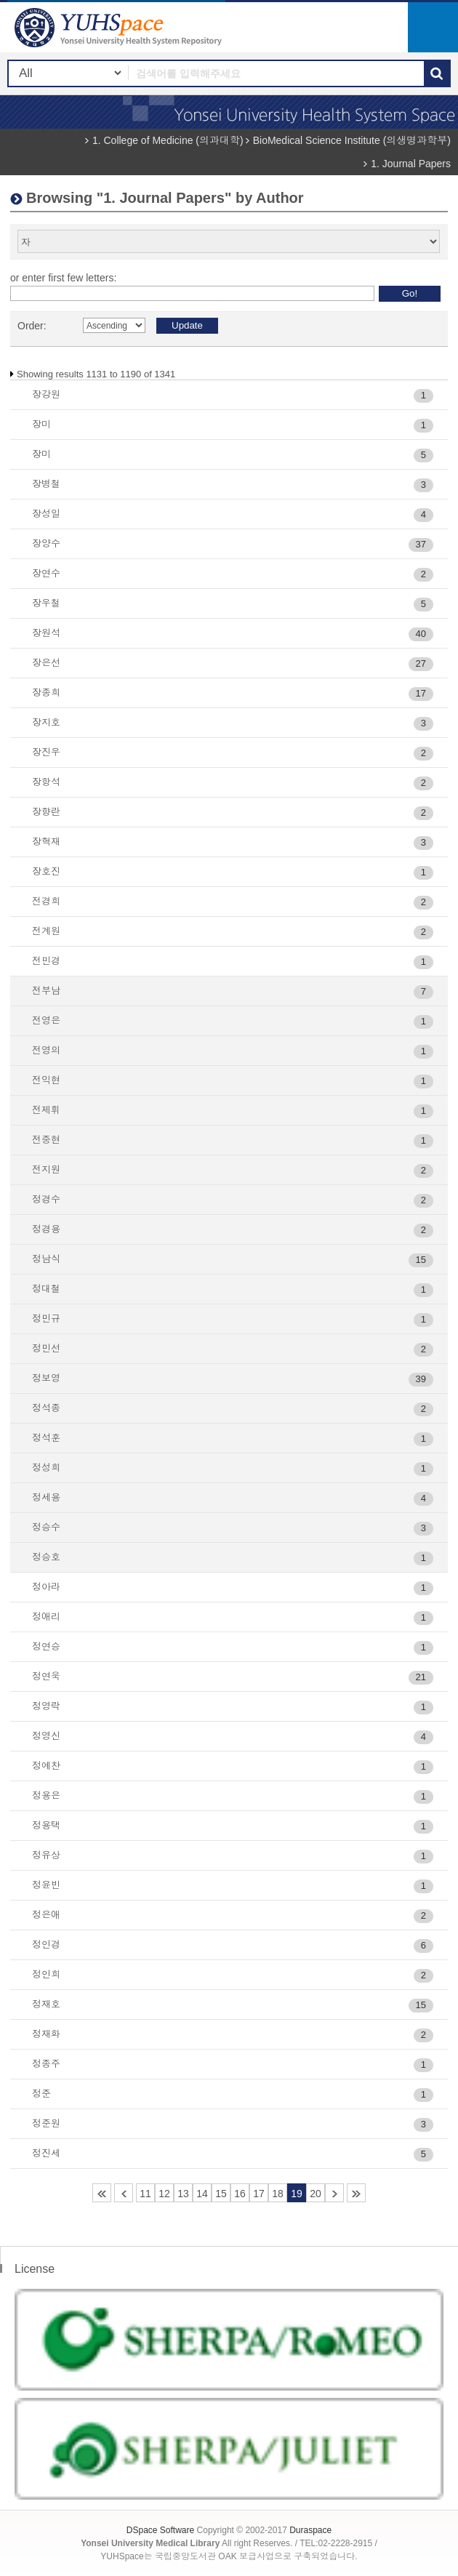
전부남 (46, 990)
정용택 (46, 1825)
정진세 (46, 2153)
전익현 (46, 1080)
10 (123, 2192)
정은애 (46, 1914)
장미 (41, 424)
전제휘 (46, 1109)
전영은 (46, 1020)
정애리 (46, 1616)
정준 (41, 2093)
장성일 (46, 513)
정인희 (46, 1974)
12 (164, 2193)
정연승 (46, 1646)
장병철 (46, 483)
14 (202, 2193)
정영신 (46, 1735)
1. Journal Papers (411, 163)
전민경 (46, 960)
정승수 (46, 1527)
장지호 (46, 722)
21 (334, 2192)
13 (183, 2193)
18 (278, 2193)
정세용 (46, 1497)
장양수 (46, 543)
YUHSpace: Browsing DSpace (120, 27)
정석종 (46, 1408)
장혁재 (46, 841)
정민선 (46, 1348)
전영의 (46, 1050)
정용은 (46, 1795)
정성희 (46, 1467)
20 (315, 2193)
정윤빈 (46, 1884)
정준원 (46, 2123)
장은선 (46, 662)
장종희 (46, 692)
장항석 (46, 782)
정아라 (46, 1586)
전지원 (46, 1169)
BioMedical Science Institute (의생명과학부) (352, 140)
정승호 (46, 1557)
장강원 (46, 394)
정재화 (46, 2034)
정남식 (46, 1258)
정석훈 (46, 1437)
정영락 (46, 1706)
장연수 (46, 573)
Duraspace (310, 2530)
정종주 (46, 2063)
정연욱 (46, 1676)
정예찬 (46, 1765)
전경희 (46, 901)
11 (145, 2193)
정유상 (46, 1855)
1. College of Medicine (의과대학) (168, 140)
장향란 (46, 811)
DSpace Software (160, 2530)
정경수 (46, 1199)
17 (259, 2193)
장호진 (46, 871)
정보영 (46, 1378)
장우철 (46, 603)
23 (356, 2192)
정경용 (46, 1229)
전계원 (46, 931)
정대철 (46, 1288)
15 (221, 2193)
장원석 (46, 632)
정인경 (46, 1944)
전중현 (46, 1139)
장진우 (46, 752)
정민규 (46, 1318)
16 (240, 2193)
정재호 (46, 2004)
